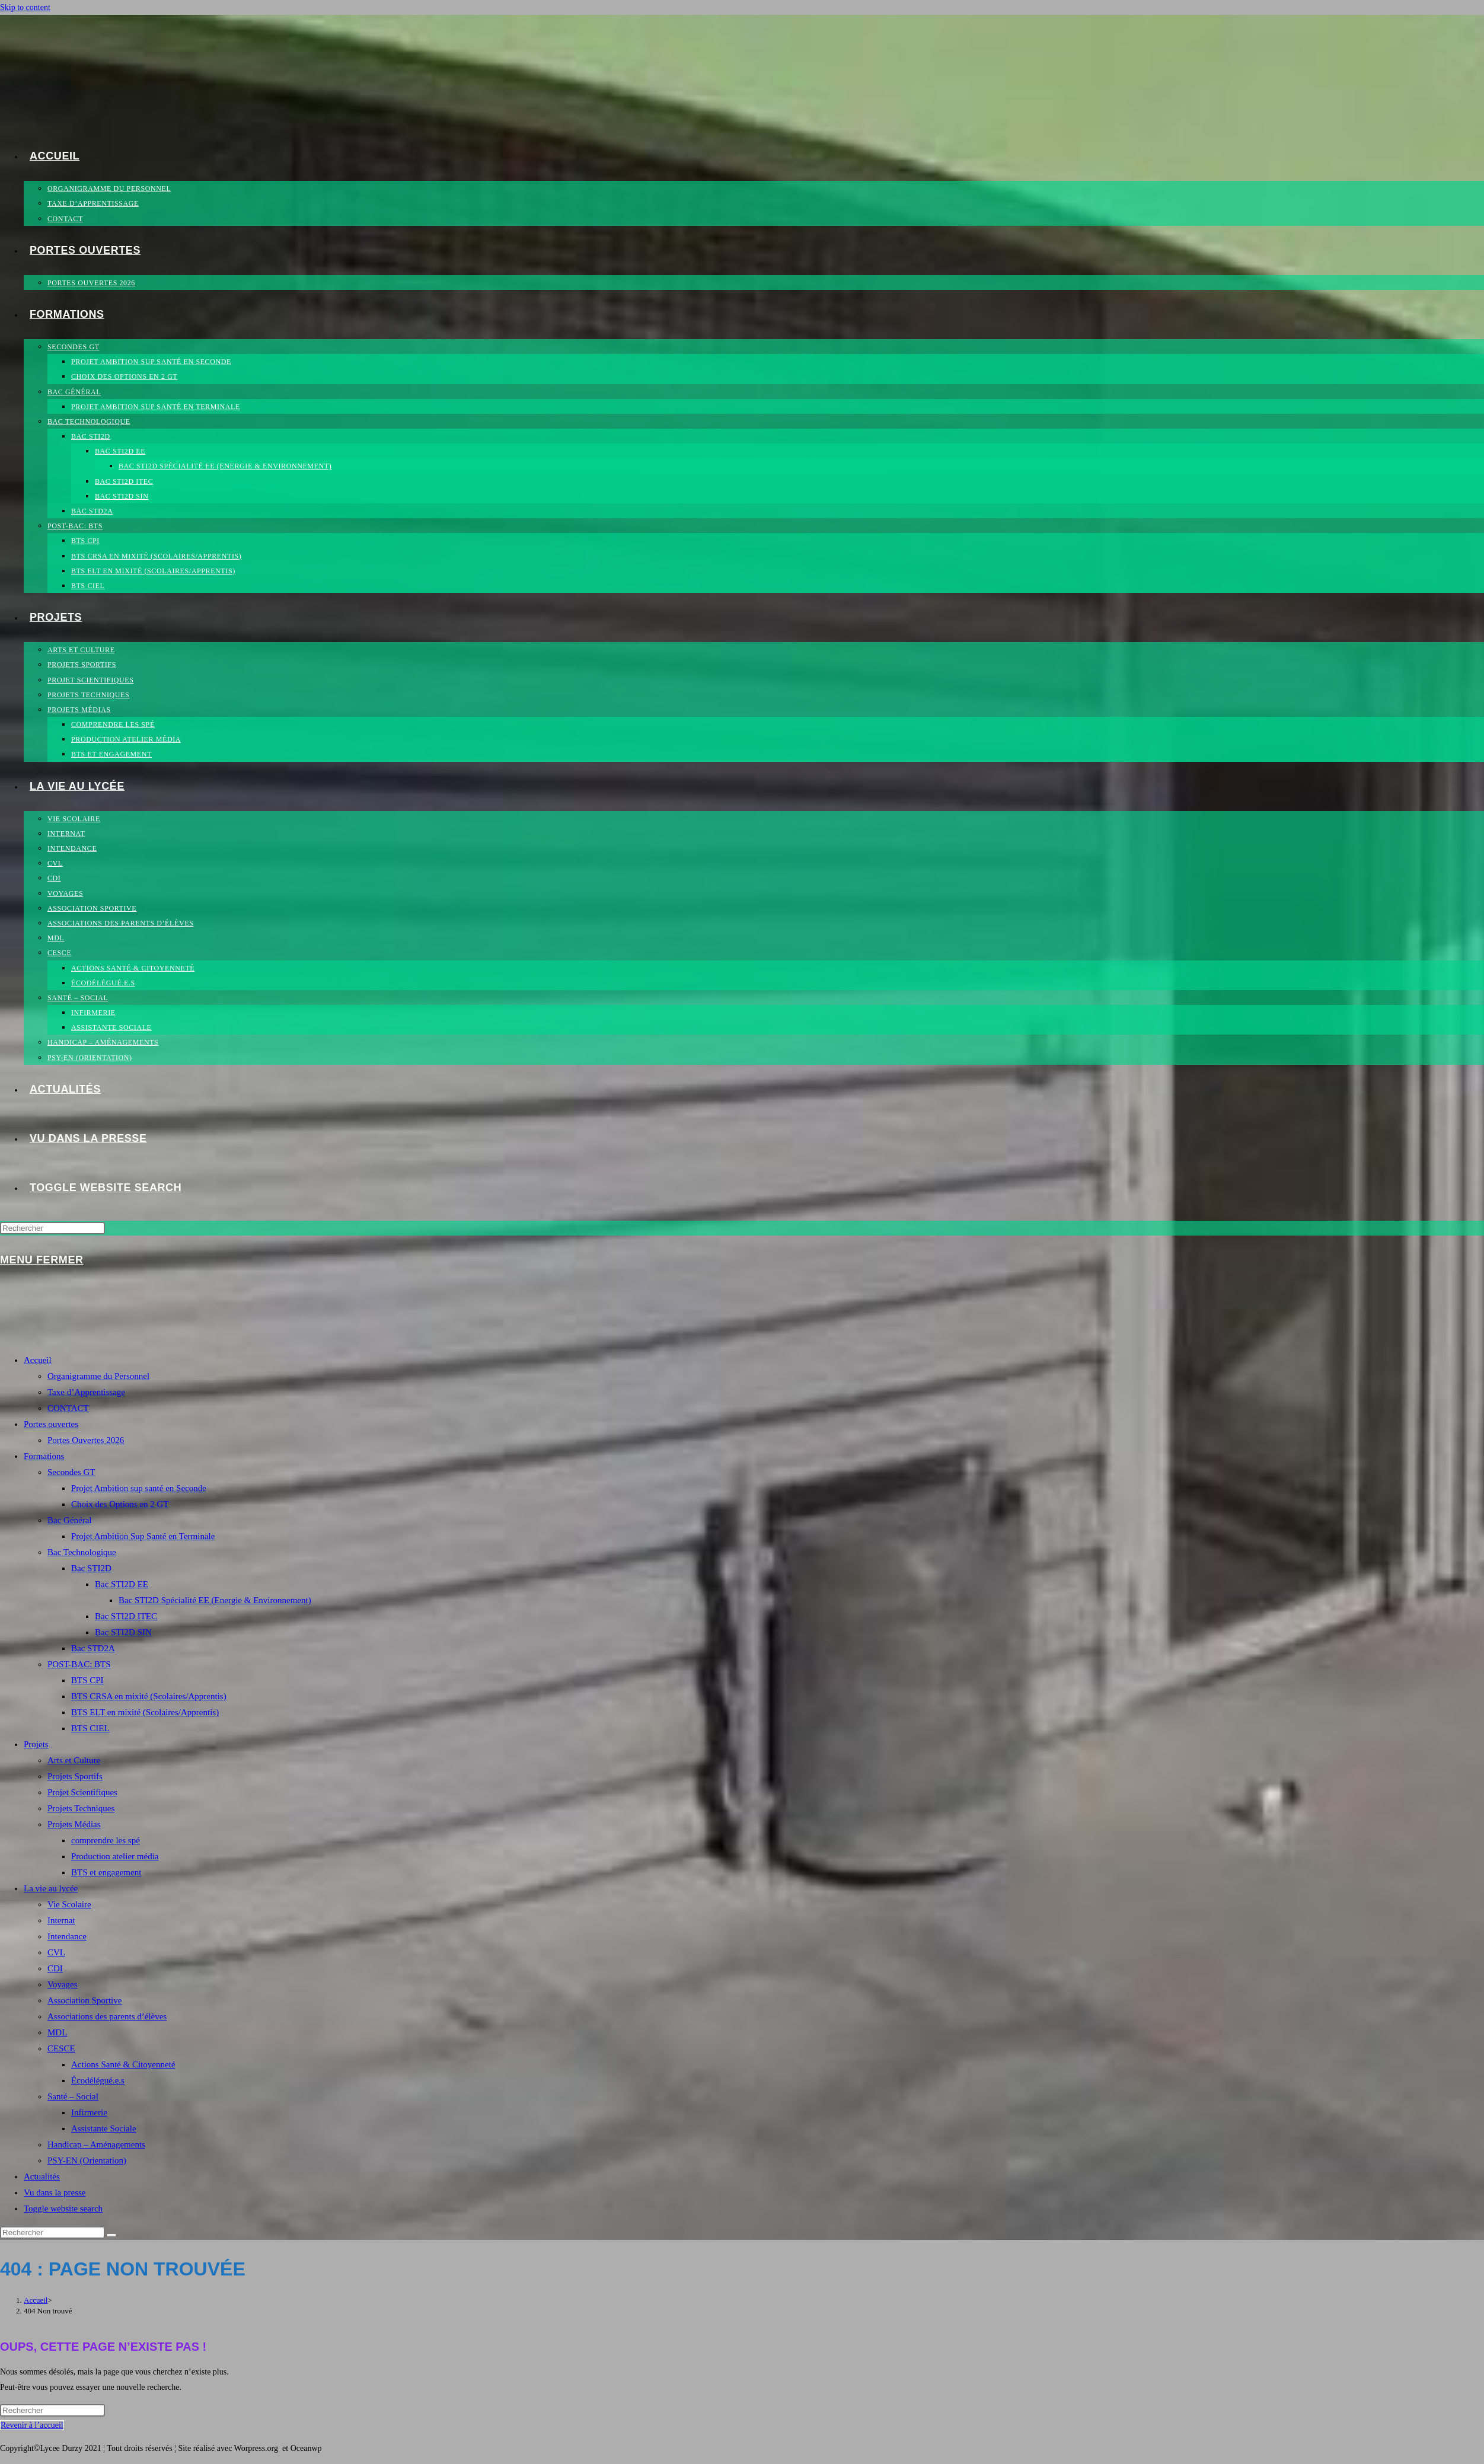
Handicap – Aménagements (96, 2144)
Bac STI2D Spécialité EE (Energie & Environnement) (215, 1600)
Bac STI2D (91, 1568)
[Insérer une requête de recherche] (52, 1228)
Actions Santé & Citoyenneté (123, 2064)
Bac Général (69, 1520)
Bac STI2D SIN (123, 1632)
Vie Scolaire (69, 1904)
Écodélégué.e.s (98, 2080)
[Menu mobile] (42, 1260)
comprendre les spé (105, 1840)
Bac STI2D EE (121, 1584)
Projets (36, 1744)
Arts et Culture (73, 1760)
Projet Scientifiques (82, 1792)
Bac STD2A (93, 1648)
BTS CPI (87, 1680)
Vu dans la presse (55, 2192)
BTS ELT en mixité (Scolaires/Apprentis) (145, 1712)
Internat (61, 1920)
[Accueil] (35, 2300)
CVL (56, 1952)
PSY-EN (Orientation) (86, 2160)
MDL (57, 2032)
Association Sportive (84, 2000)
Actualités (42, 2176)
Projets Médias (74, 1824)
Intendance (67, 1936)
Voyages (62, 1984)
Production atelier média (114, 1856)
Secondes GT (71, 1472)
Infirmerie (89, 2112)
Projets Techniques (80, 1808)
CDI (55, 1968)
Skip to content (25, 7)
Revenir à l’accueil (32, 2425)
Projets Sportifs (75, 1776)
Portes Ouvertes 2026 (85, 1440)
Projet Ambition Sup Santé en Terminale (143, 1536)
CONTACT (68, 1408)
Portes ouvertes (51, 1424)
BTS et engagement (106, 1872)
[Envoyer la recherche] (111, 2235)
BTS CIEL (90, 1728)
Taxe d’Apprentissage (86, 1392)
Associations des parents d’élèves (107, 2016)
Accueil (38, 1360)
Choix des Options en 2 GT (120, 1504)
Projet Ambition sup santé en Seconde (138, 1488)
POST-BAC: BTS (79, 1664)
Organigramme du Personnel (98, 1376)
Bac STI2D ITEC (126, 1616)
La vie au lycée (51, 1888)
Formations (44, 1456)
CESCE (61, 2048)
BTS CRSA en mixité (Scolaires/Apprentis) (148, 1696)
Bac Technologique (81, 1552)
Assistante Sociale (103, 2128)
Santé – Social (72, 2096)
